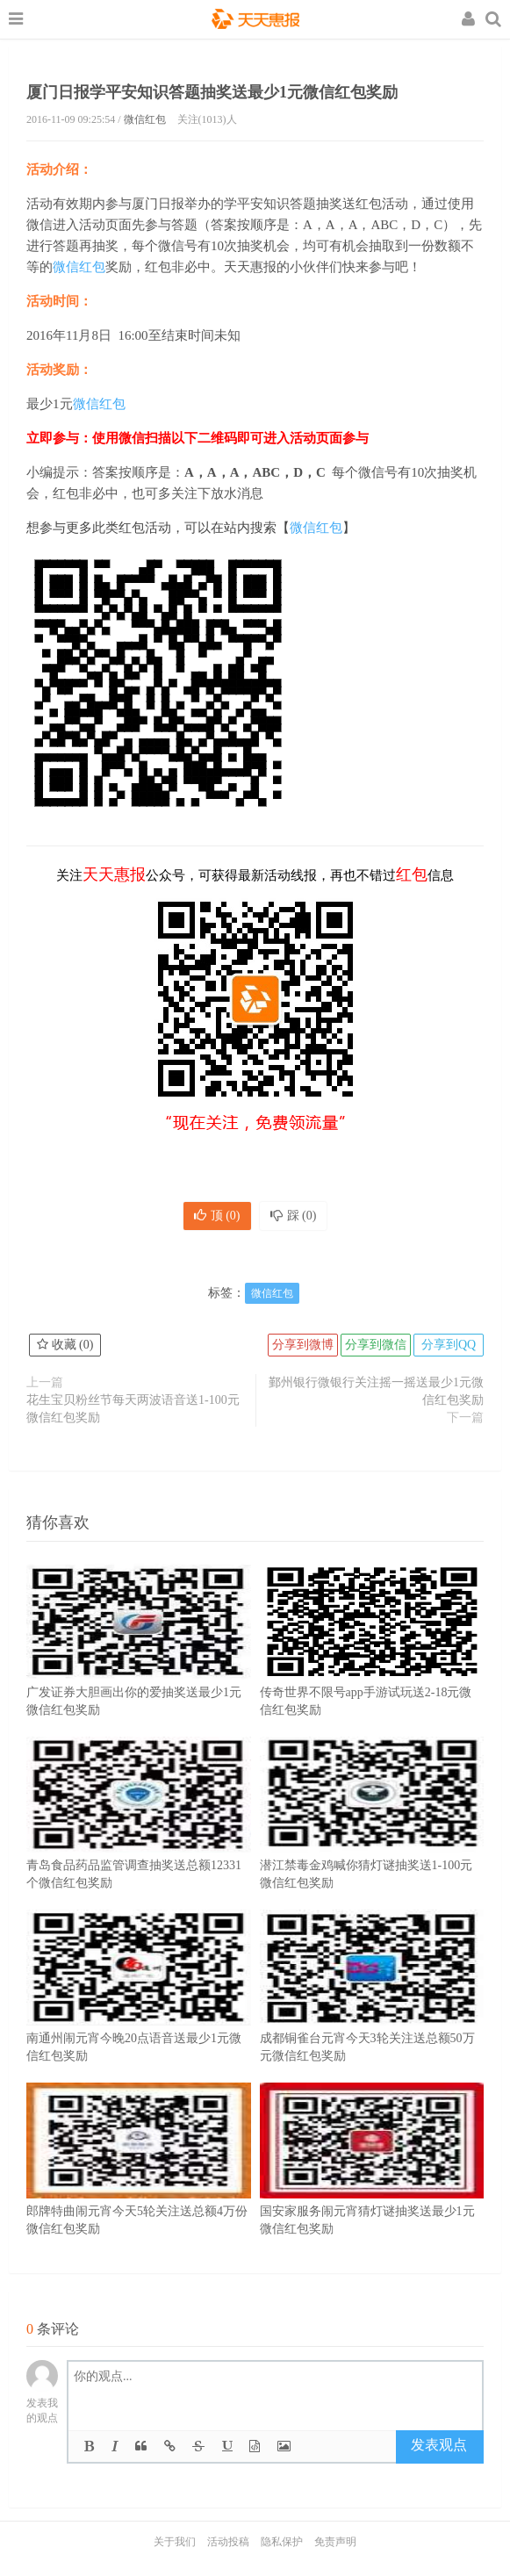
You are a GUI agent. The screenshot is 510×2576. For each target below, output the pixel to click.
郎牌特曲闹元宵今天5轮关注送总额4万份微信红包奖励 (138, 2185)
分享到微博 (303, 1344)
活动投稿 (228, 2542)
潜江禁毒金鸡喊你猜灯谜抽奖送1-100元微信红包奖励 (372, 1839)
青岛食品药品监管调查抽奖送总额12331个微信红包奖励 (138, 1839)
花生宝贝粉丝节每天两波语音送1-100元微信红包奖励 (133, 1408)
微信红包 (145, 119)
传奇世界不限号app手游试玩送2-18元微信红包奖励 (372, 1666)
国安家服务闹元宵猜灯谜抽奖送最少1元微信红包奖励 (372, 2185)
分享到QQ (448, 1344)
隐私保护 (282, 2542)
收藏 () (65, 1344)
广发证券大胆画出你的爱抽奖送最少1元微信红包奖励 (138, 1666)
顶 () (217, 1215)
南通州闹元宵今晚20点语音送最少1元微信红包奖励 (138, 2012)
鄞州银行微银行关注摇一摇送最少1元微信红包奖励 (376, 1391)
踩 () (293, 1215)
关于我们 (175, 2542)
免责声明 (335, 2542)
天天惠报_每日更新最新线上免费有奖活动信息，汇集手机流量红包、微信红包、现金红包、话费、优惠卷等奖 (255, 21)
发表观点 (439, 2444)
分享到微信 (375, 1344)
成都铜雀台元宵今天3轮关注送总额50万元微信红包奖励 (372, 2012)
